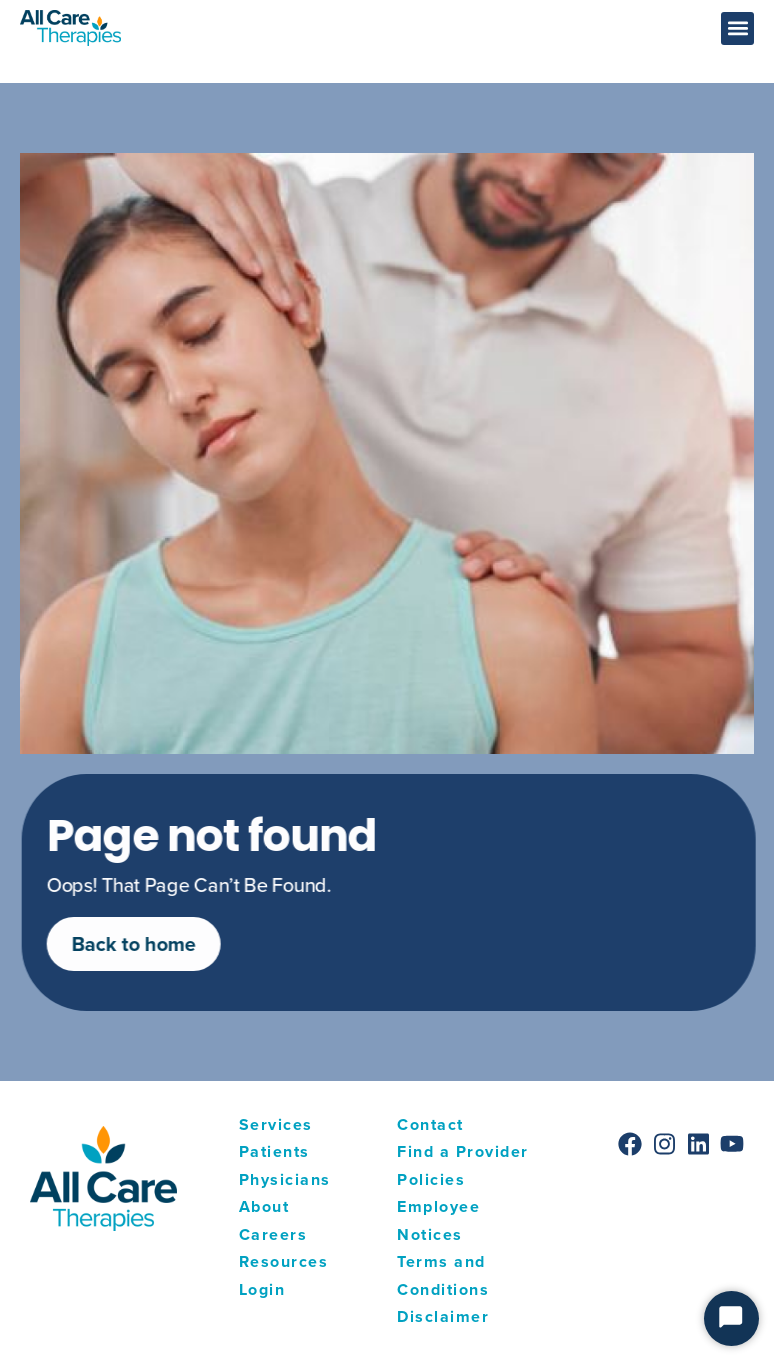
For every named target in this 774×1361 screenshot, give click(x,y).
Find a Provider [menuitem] (463, 1151)
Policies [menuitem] (431, 1179)
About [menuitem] (264, 1206)
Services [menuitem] (276, 1124)
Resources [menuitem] (284, 1261)
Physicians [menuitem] (285, 1179)
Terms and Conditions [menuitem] (443, 1275)
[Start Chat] (731, 1318)
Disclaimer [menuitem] (443, 1316)
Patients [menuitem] (274, 1151)
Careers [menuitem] (273, 1234)
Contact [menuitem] (430, 1124)
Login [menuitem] (262, 1289)
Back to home (149, 943)
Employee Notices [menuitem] (438, 1220)
